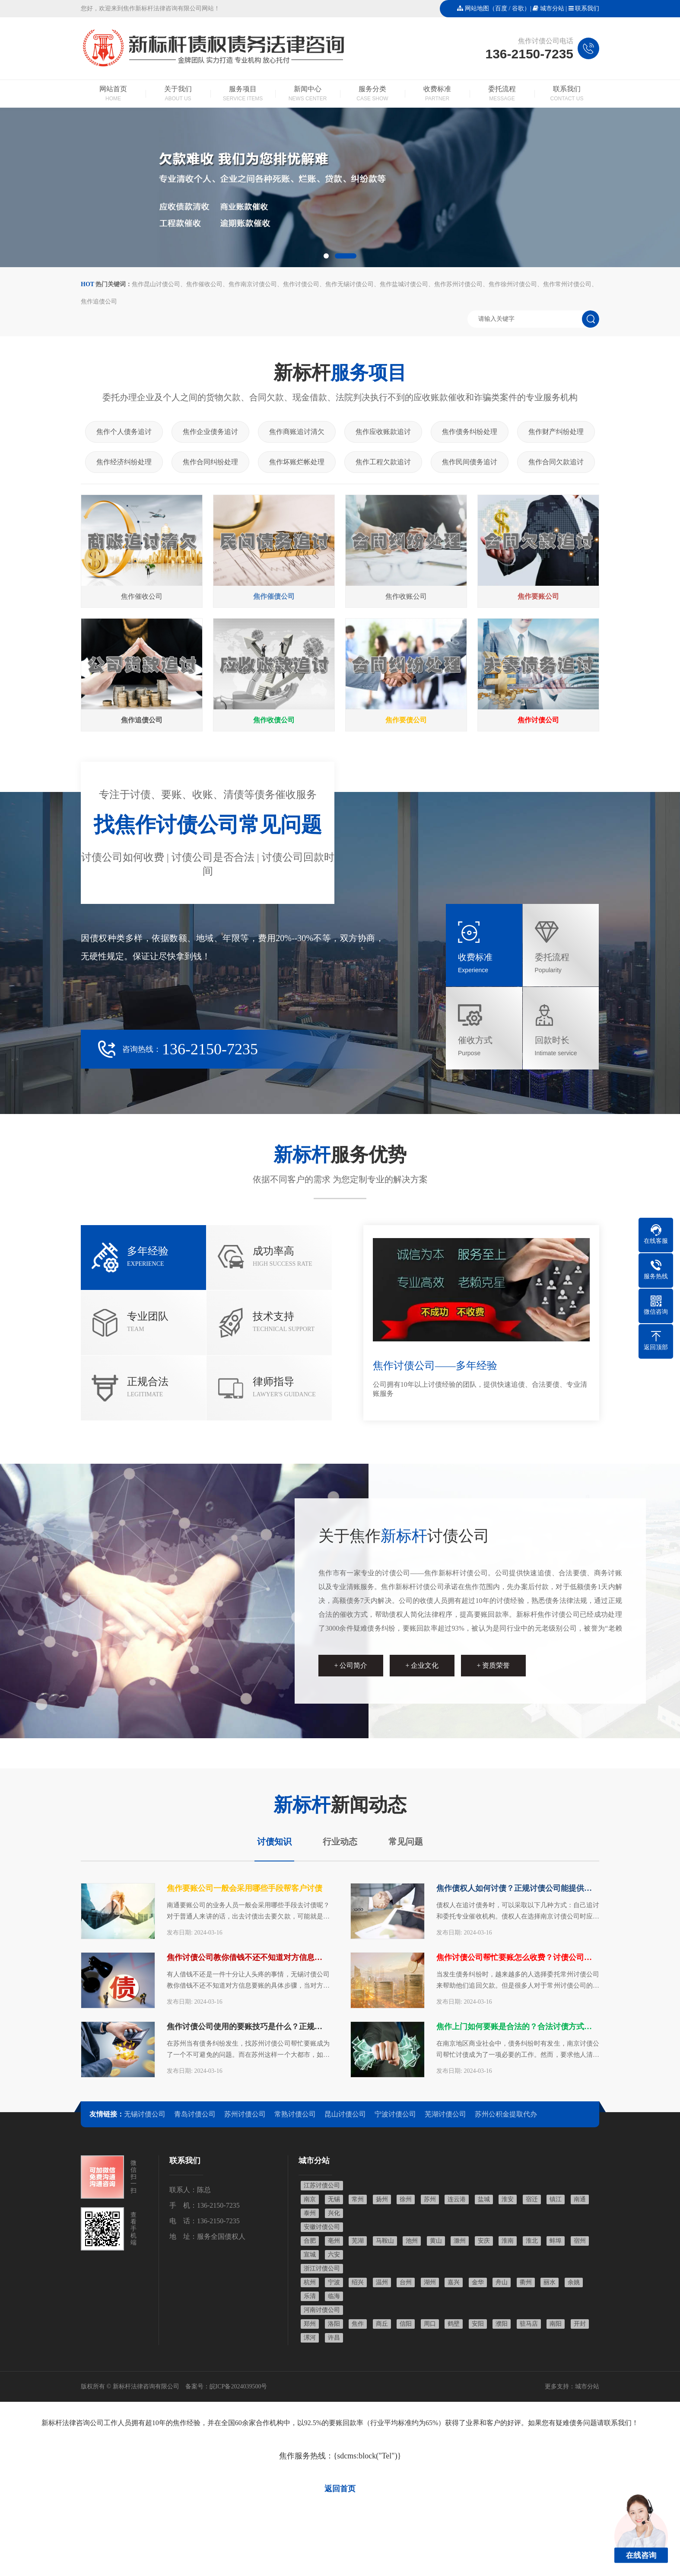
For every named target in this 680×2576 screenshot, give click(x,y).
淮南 (508, 2241)
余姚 (574, 2282)
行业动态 (340, 1841)
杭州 (310, 2282)
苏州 (430, 2199)
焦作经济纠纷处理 (124, 462)
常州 (358, 2199)
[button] (326, 256)
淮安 (508, 2199)
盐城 (484, 2199)
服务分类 (372, 94)
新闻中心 (307, 94)
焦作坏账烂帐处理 (296, 462)
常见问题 (405, 1841)
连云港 (457, 2199)
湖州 (430, 2282)
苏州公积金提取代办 (506, 2114)
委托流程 (502, 94)
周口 (430, 2324)
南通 (580, 2199)
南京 (310, 2199)
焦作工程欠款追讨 (383, 462)
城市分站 (552, 8)
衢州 (526, 2282)
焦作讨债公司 (301, 284)
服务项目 (242, 94)
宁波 (334, 2282)
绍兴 (358, 2282)
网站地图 (477, 8)
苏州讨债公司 (245, 2114)
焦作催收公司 (204, 284)
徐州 (406, 2199)
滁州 (460, 2241)
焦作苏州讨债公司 (458, 284)
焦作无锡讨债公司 (349, 284)
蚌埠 (556, 2241)
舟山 (502, 2282)
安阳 (478, 2324)
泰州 (310, 2213)
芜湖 (358, 2241)
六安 (334, 2254)
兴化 (334, 2213)
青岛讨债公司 (195, 2114)
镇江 (556, 2199)
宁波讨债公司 (395, 2114)
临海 (334, 2296)
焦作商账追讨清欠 (296, 431)
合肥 (310, 2241)
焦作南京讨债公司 (253, 284)
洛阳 (334, 2324)
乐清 (310, 2296)
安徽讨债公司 (322, 2227)
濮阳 (502, 2324)
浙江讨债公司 (322, 2268)
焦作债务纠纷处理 (469, 431)
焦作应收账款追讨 (383, 431)
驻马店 (529, 2324)
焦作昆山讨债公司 (156, 284)
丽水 (549, 2282)
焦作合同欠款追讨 (556, 462)
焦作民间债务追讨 (469, 462)
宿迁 (532, 2199)
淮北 (532, 2241)
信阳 (406, 2324)
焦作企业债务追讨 (210, 431)
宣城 (310, 2254)
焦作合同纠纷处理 (210, 462)
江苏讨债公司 (322, 2185)
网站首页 (113, 94)
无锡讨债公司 (144, 2114)
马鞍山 (385, 2241)
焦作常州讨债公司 (567, 284)
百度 (501, 8)
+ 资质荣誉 (493, 1665)
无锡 (334, 2199)
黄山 (436, 2241)
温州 (382, 2282)
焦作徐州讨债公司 (513, 284)
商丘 (382, 2324)
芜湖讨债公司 (445, 2114)
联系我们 (587, 8)
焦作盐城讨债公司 (404, 284)
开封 (580, 2324)
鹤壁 (454, 2324)
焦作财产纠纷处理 (556, 431)
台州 (406, 2282)
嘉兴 (454, 2282)
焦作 (358, 2324)
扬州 (382, 2199)
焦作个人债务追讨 (124, 431)
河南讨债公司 (322, 2310)
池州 (412, 2241)
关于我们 (178, 94)
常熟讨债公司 (295, 2114)
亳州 (334, 2241)
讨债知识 (274, 1841)
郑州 (310, 2324)
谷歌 (518, 8)
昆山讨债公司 (345, 2114)
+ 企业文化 (422, 1665)
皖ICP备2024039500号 (238, 2386)
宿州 (580, 2241)
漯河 (310, 2337)
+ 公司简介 (350, 1665)
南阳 (556, 2324)
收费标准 (437, 94)
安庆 (484, 2241)
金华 (478, 2282)
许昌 (334, 2337)
